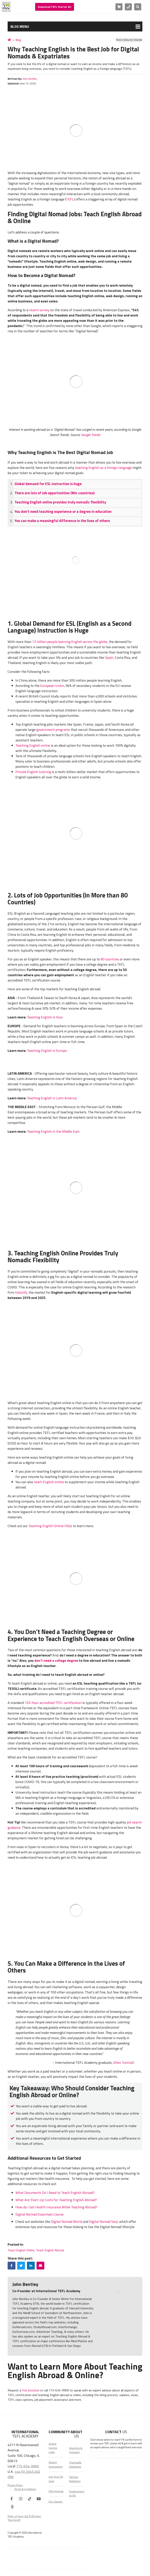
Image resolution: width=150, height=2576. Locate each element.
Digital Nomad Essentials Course (39, 2214)
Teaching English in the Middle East (53, 1131)
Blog (18, 40)
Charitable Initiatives (75, 2464)
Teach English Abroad (50, 2250)
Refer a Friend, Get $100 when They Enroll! (24, 2518)
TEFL (70, 199)
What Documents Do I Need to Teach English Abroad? (55, 2192)
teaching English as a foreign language (103, 467)
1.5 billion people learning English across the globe (69, 641)
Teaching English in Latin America (52, 1098)
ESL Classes (56, 2501)
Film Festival (56, 2491)
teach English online (49, 1482)
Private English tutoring (33, 771)
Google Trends (90, 434)
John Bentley (30, 79)
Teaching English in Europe (47, 1050)
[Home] (9, 40)
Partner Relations (75, 2479)
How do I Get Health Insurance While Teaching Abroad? (56, 2207)
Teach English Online (21, 2250)
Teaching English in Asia (44, 1017)
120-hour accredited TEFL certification (53, 1702)
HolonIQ (21, 1292)
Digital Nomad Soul (103, 2221)
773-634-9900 (27, 2466)
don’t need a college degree (56, 1660)
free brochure (30, 2390)
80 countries (110, 959)
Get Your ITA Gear (56, 2479)
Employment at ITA (76, 2493)
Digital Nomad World (66, 2221)
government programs (53, 729)
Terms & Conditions (25, 2489)
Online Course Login (53, 2448)
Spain (109, 657)
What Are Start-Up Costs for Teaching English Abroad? (56, 2199)
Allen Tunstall (123, 2062)
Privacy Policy (15, 2485)
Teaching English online (32, 745)
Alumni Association (56, 2464)
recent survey (39, 310)
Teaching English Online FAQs (50, 1525)
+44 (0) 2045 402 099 (24, 2474)
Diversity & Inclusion (75, 2450)
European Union (52, 685)
